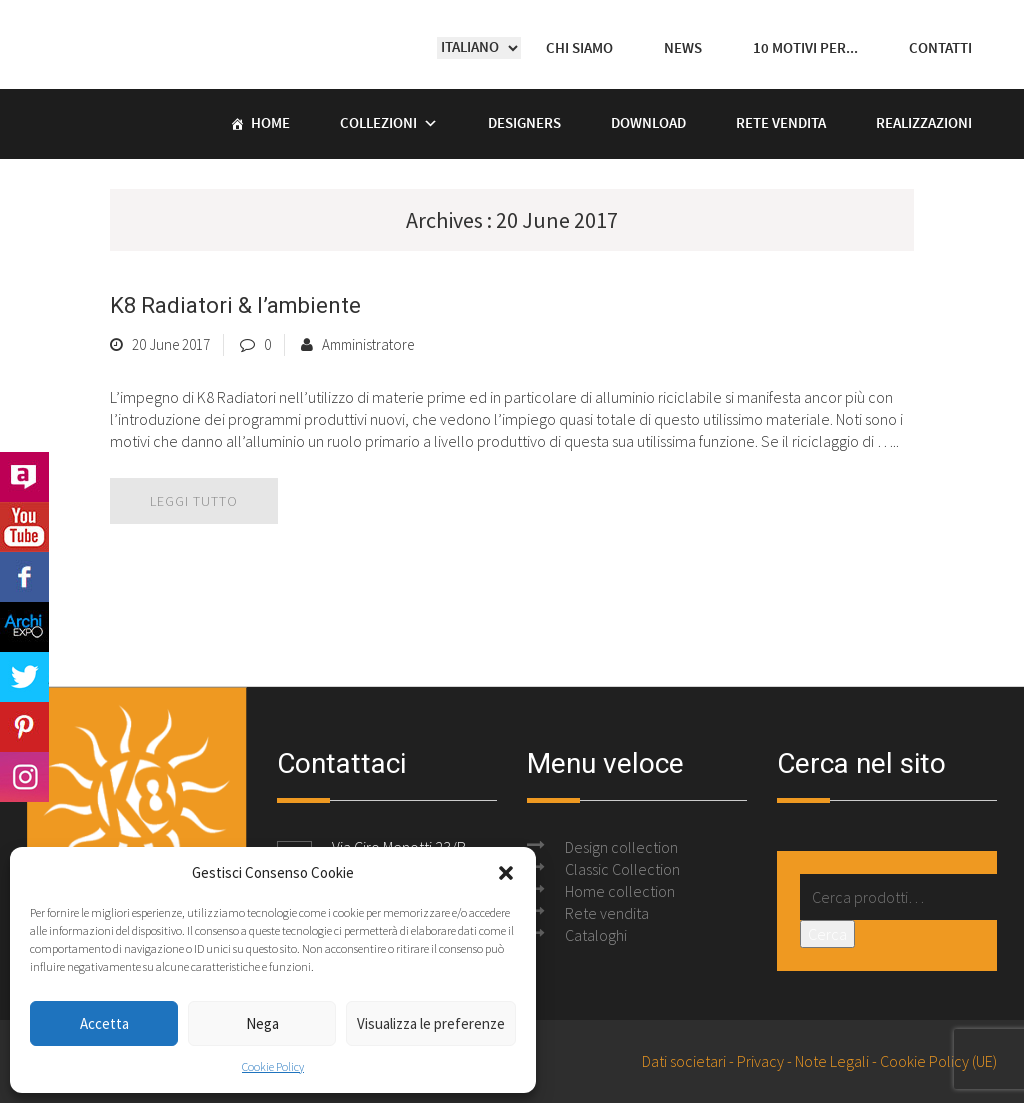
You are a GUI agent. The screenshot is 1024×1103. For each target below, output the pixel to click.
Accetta (104, 1023)
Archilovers (24, 477)
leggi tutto (194, 501)
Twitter (24, 677)
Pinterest (24, 727)
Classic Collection (622, 869)
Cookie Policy (273, 1066)
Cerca (827, 934)
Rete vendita (781, 124)
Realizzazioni (924, 124)
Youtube (24, 527)
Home (270, 124)
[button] (506, 873)
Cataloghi (596, 935)
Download (648, 124)
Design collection (621, 847)
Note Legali (832, 1061)
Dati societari (684, 1061)
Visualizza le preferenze (431, 1023)
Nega (262, 1023)
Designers (524, 124)
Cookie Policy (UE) (938, 1061)
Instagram (24, 777)
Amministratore (368, 344)
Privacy (760, 1061)
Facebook (24, 577)
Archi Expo (24, 627)
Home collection (620, 891)
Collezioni (378, 124)
